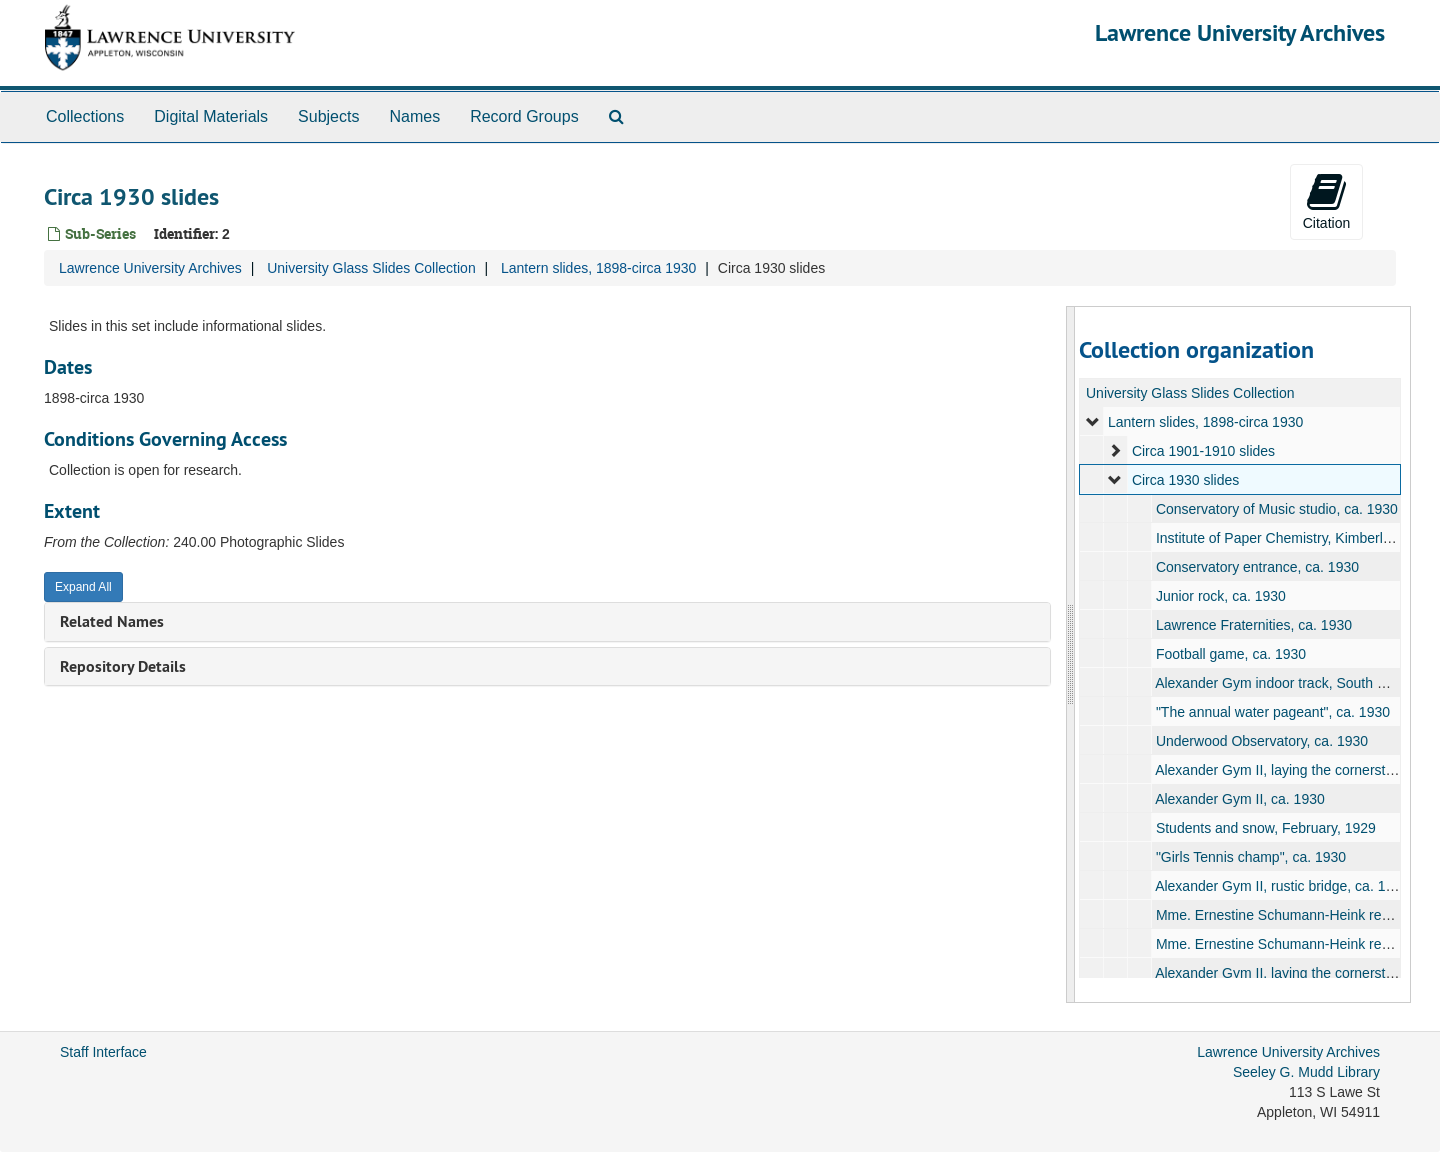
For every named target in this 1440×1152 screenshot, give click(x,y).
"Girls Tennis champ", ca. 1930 (1250, 857)
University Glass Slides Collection (371, 268)
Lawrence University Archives (1240, 32)
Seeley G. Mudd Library (1306, 1072)
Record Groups (524, 116)
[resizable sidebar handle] (1071, 654)
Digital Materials (211, 116)
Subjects (328, 116)
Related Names (112, 621)
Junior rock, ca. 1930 (1220, 596)
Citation (1326, 201)
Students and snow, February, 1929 (1265, 828)
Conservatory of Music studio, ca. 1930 (1276, 509)
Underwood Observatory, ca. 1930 (1261, 741)
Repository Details (123, 666)
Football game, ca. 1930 (1230, 654)
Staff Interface (103, 1052)
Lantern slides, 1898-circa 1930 (598, 268)
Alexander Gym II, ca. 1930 (1240, 799)
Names (414, 116)
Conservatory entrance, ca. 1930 (1256, 567)
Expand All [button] (83, 587)
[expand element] (1093, 422)
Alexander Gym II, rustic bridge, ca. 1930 (1282, 886)
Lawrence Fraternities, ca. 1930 (1253, 625)
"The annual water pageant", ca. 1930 (1272, 712)
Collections (85, 116)
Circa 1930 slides (1184, 480)
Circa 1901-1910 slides (1202, 451)
